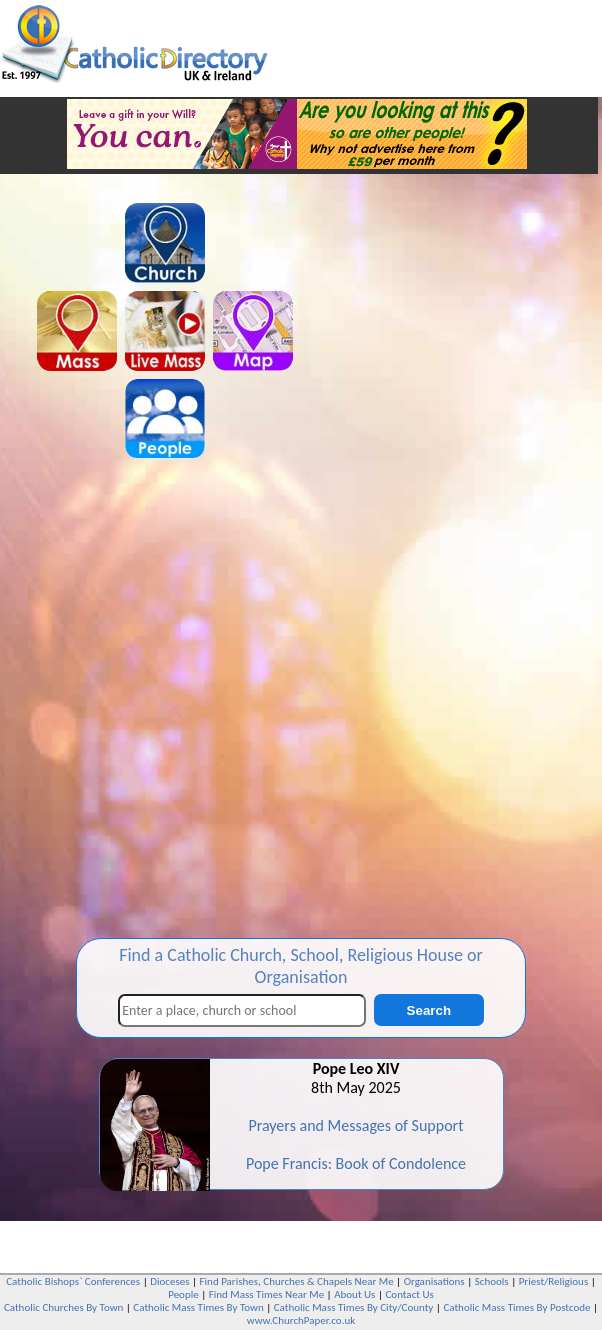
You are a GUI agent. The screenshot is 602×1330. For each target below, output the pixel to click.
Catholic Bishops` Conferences (73, 1281)
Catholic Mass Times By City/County (354, 1307)
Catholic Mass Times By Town (198, 1307)
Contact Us (409, 1294)
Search (429, 1010)
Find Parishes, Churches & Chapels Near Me (297, 1281)
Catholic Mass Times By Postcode (516, 1307)
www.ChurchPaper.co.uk (301, 1320)
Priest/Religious (554, 1281)
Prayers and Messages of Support (355, 1125)
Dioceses (169, 1281)
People (183, 1294)
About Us (354, 1294)
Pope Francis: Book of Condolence (356, 1163)
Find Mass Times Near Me (266, 1294)
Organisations (434, 1281)
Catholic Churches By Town (63, 1307)
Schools (492, 1281)
